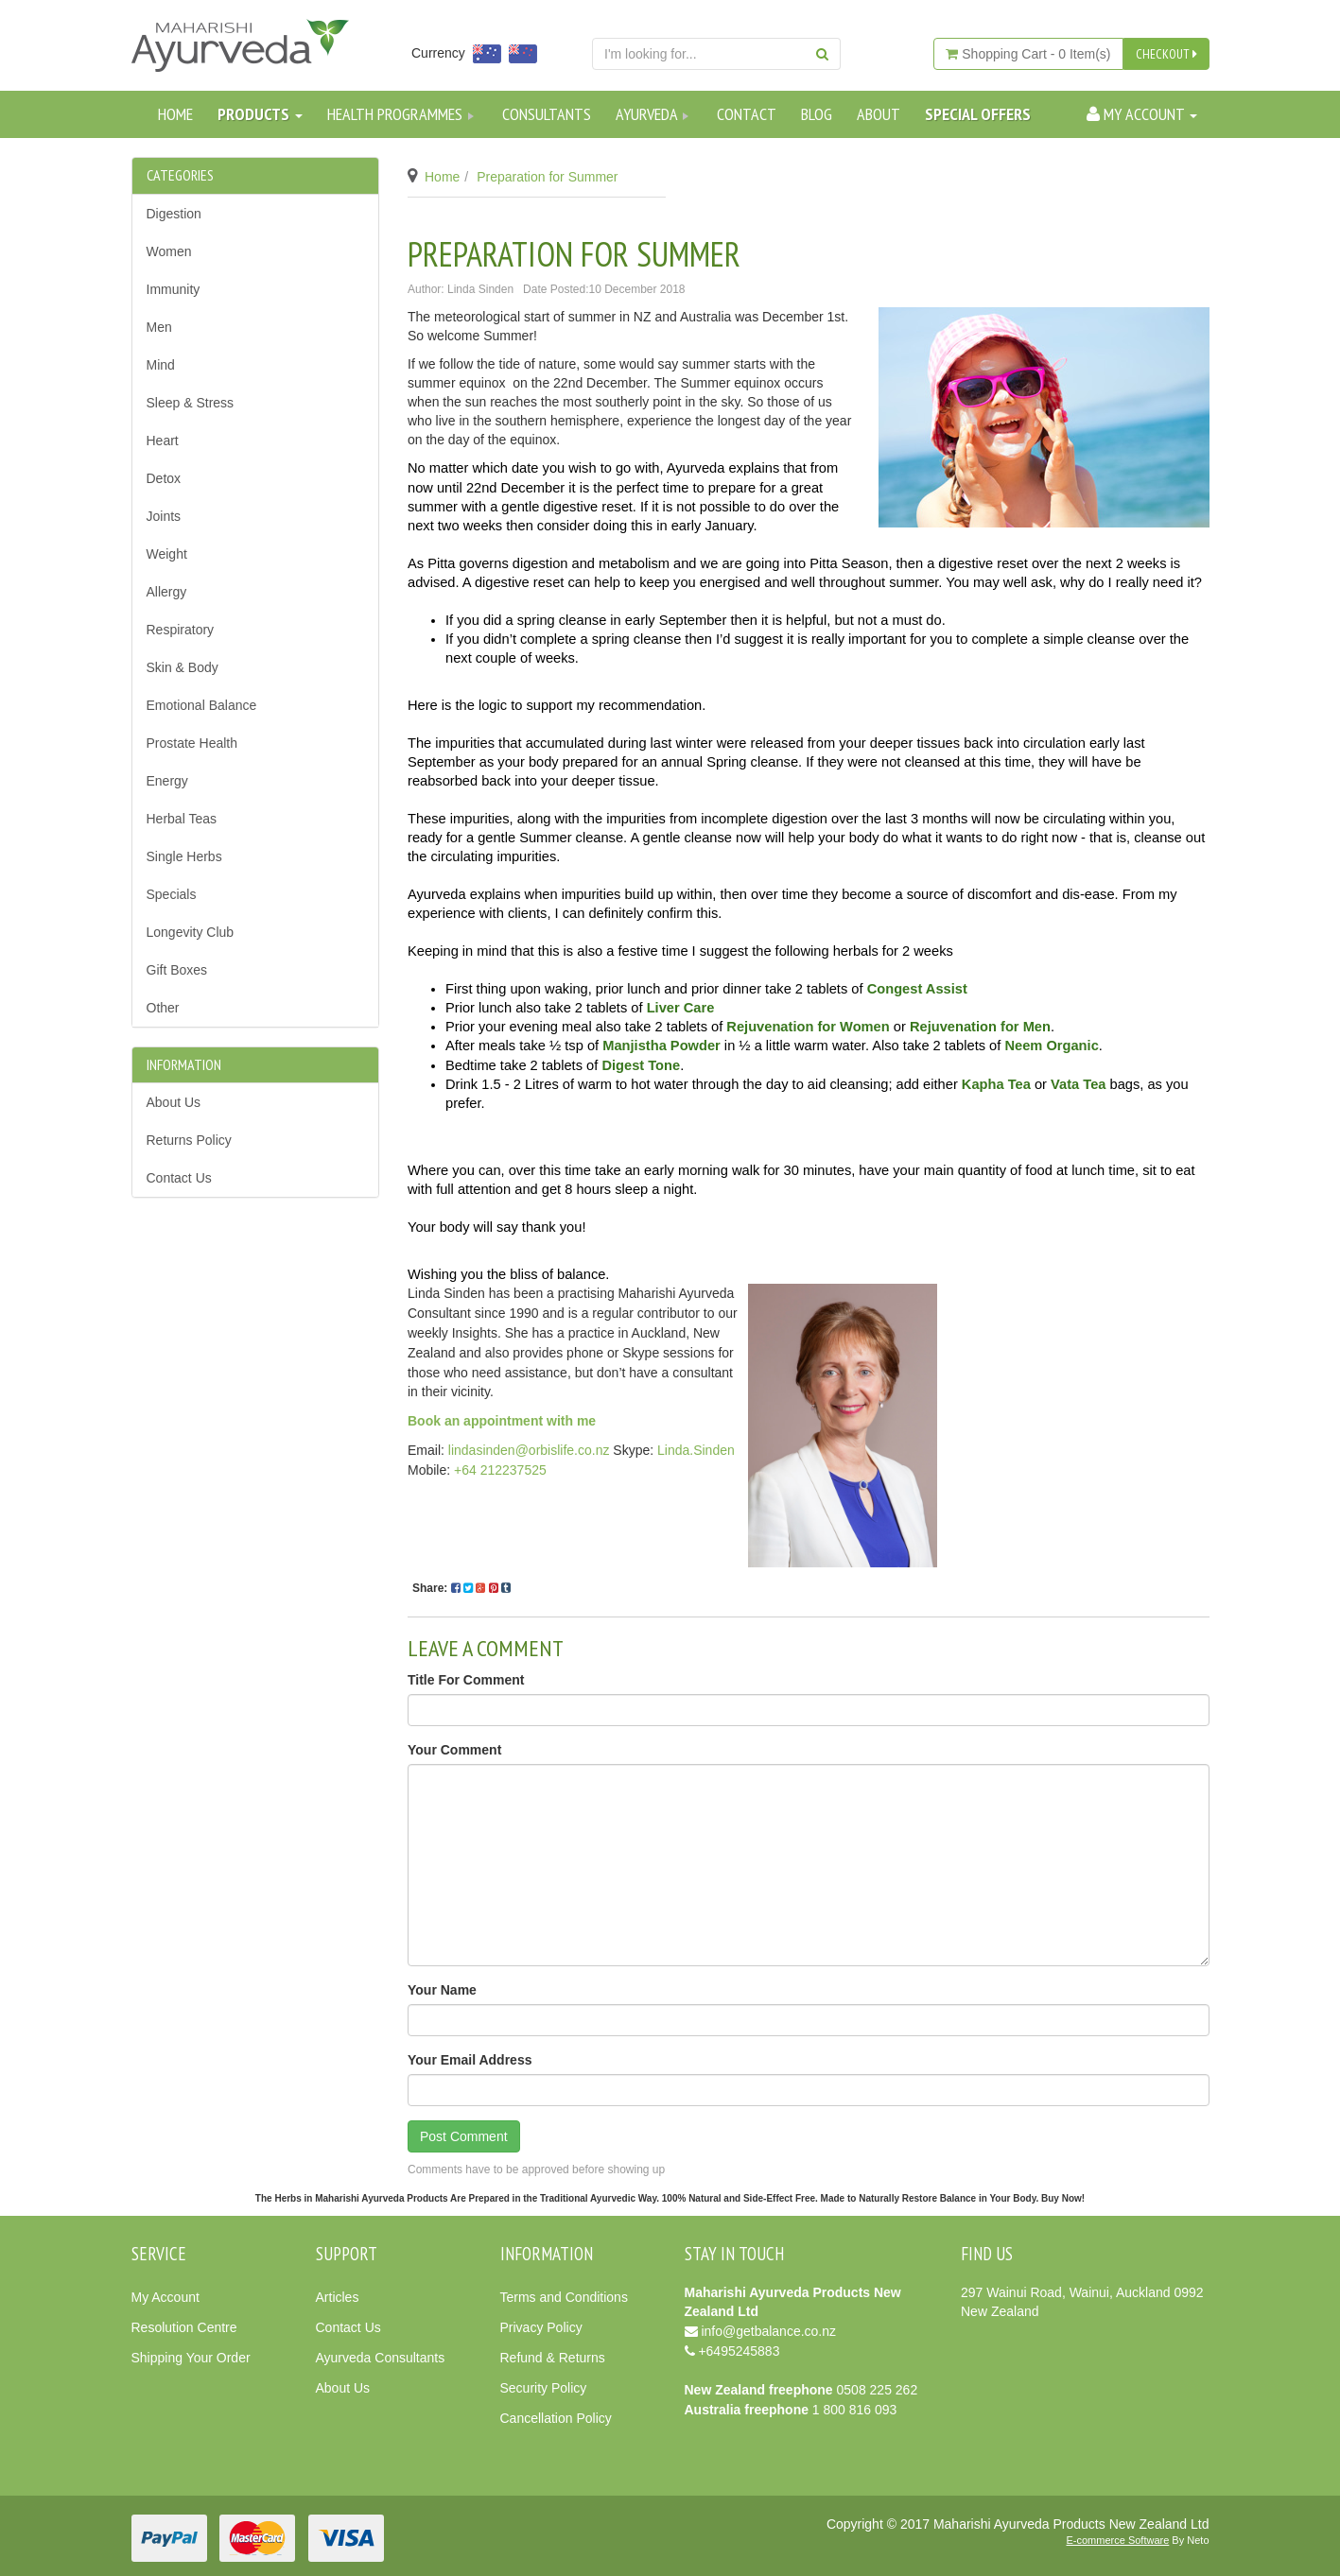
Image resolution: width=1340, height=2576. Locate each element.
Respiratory (181, 629)
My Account (165, 2297)
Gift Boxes (177, 969)
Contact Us (179, 1177)
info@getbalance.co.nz (768, 2331)
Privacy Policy (541, 2327)
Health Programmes (402, 114)
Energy (167, 780)
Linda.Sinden (696, 1450)
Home (175, 114)
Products (260, 114)
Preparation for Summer (547, 176)
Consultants (546, 114)
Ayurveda (654, 114)
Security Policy (543, 2387)
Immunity (173, 289)
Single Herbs (184, 856)
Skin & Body (182, 667)
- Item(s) (1028, 53)
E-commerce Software (1118, 2540)
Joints (164, 516)
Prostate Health (192, 743)
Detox (164, 478)
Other (163, 1007)
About (878, 114)
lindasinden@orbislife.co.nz (529, 1450)
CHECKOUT (1166, 53)
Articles (337, 2297)
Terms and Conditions (564, 2297)
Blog (816, 114)
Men (159, 327)
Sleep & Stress (191, 402)
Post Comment (464, 2136)
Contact (746, 114)
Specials (172, 894)
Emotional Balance (202, 705)
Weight (167, 554)
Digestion (174, 213)
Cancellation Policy (556, 2418)
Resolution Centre (184, 2327)
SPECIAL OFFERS (978, 114)
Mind (161, 364)
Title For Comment (466, 1679)
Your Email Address (469, 2059)
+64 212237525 (500, 1470)
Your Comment (454, 1749)
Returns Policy (189, 1140)
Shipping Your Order (191, 2357)
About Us (174, 1102)
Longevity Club (191, 932)
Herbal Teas (182, 818)
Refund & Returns (552, 2357)
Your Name (442, 1989)
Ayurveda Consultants (380, 2357)
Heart (163, 440)
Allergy (167, 591)
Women (169, 251)
